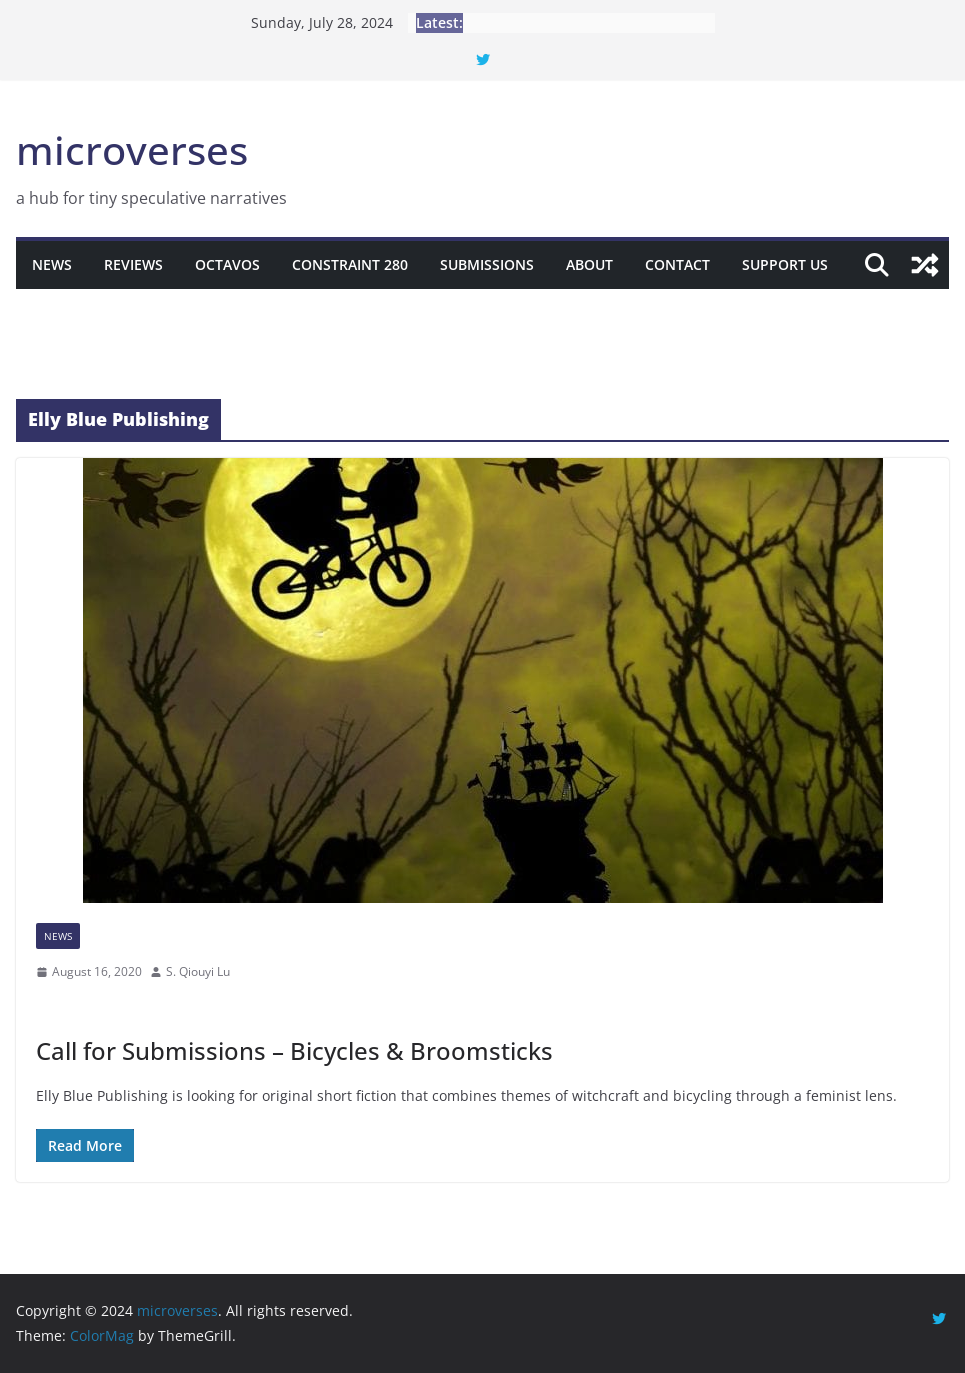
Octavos (227, 264)
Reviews (133, 264)
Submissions (487, 264)
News (52, 264)
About (589, 264)
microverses (132, 149)
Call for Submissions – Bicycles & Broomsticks (294, 1050)
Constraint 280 (350, 264)
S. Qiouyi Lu (198, 971)
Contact (677, 264)
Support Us (785, 264)
